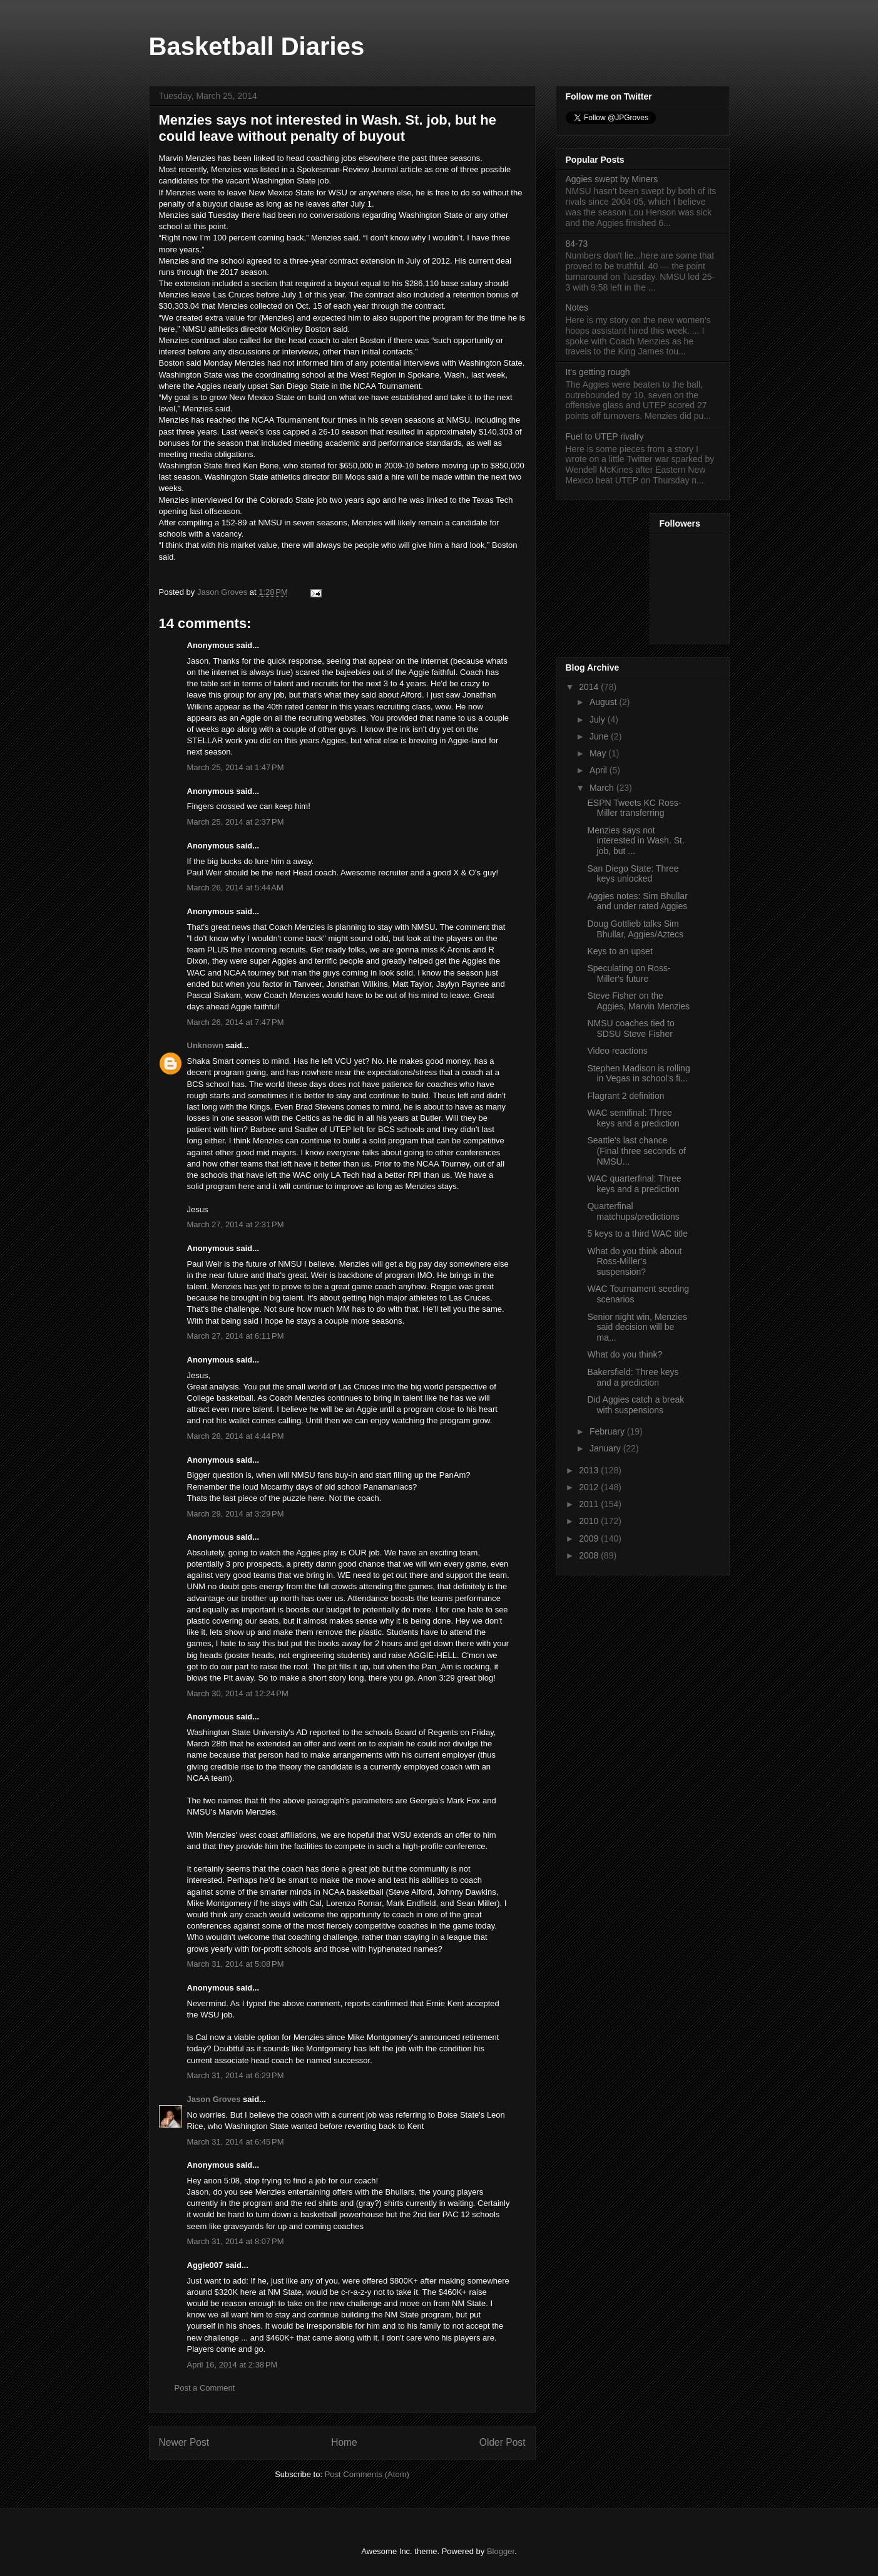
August (604, 702)
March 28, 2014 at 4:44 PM (235, 1436)
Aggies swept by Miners (612, 179)
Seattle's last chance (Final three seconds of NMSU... (636, 1151)
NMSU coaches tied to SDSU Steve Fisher (630, 1028)
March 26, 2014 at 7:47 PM (235, 1022)
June (600, 736)
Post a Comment (205, 2388)
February (608, 1431)
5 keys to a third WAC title (637, 1234)
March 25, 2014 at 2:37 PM (235, 822)
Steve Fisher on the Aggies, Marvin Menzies (638, 1001)
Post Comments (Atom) (367, 2474)
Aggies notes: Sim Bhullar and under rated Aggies (637, 901)
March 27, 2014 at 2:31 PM (235, 1224)
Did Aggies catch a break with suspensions (635, 1404)
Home (344, 2442)
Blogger (500, 2551)
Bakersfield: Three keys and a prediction (632, 1377)
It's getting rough (598, 372)
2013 (590, 1470)
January (606, 1448)
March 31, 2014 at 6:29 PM (235, 2075)
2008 (590, 1555)
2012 (590, 1487)
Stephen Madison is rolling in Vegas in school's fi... (638, 1073)
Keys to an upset (619, 951)
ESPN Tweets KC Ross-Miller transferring (634, 808)
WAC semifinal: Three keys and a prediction (633, 1118)
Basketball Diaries (257, 46)
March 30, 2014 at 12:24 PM (237, 1693)
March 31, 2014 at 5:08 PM (235, 1964)
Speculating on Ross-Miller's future (628, 973)
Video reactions (617, 1051)
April (600, 770)
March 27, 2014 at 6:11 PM (235, 1336)
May (599, 753)
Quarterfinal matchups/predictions (633, 1211)
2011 (590, 1504)
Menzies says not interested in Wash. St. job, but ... (635, 841)
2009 (590, 1538)
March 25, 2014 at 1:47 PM (235, 767)
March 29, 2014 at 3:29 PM (235, 1513)
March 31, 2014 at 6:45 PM (235, 2141)
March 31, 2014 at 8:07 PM (235, 2241)
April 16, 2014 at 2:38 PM (232, 2364)
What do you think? (624, 1354)
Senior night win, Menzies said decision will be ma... (637, 1327)
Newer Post (184, 2442)
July (599, 719)
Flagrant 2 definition (625, 1096)
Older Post (502, 2442)
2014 (590, 687)
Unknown (205, 1045)
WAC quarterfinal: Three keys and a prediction (634, 1183)
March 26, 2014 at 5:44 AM (235, 887)
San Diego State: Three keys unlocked (632, 873)
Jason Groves (214, 2099)
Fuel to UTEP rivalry (605, 436)
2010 (590, 1521)
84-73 (577, 244)
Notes (577, 307)
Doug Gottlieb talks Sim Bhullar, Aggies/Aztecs (635, 929)
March (603, 788)
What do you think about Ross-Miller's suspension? (634, 1261)
